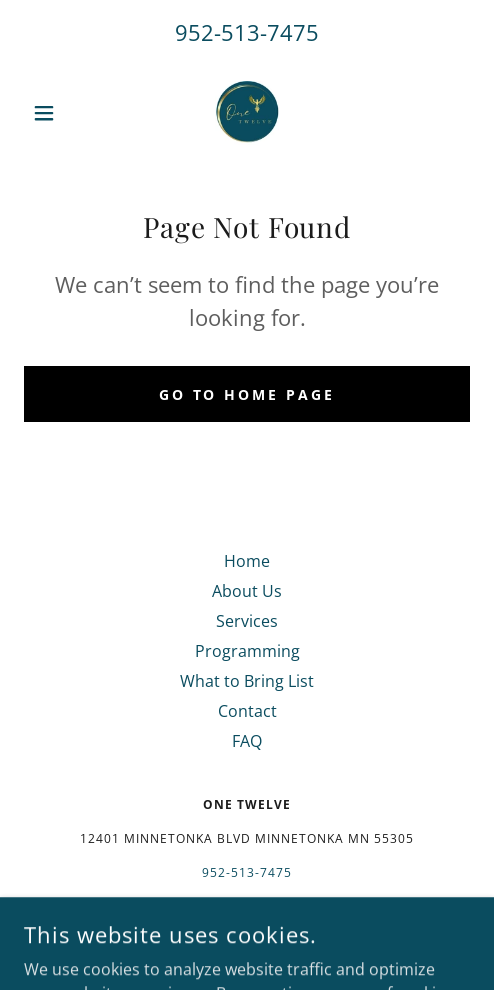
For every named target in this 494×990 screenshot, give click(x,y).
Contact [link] (247, 711)
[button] (57, 113)
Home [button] (247, 561)
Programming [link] (247, 651)
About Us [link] (247, 591)
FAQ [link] (247, 741)
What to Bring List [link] (247, 681)
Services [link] (247, 621)
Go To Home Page (247, 394)
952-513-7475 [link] (247, 32)
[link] (247, 113)
